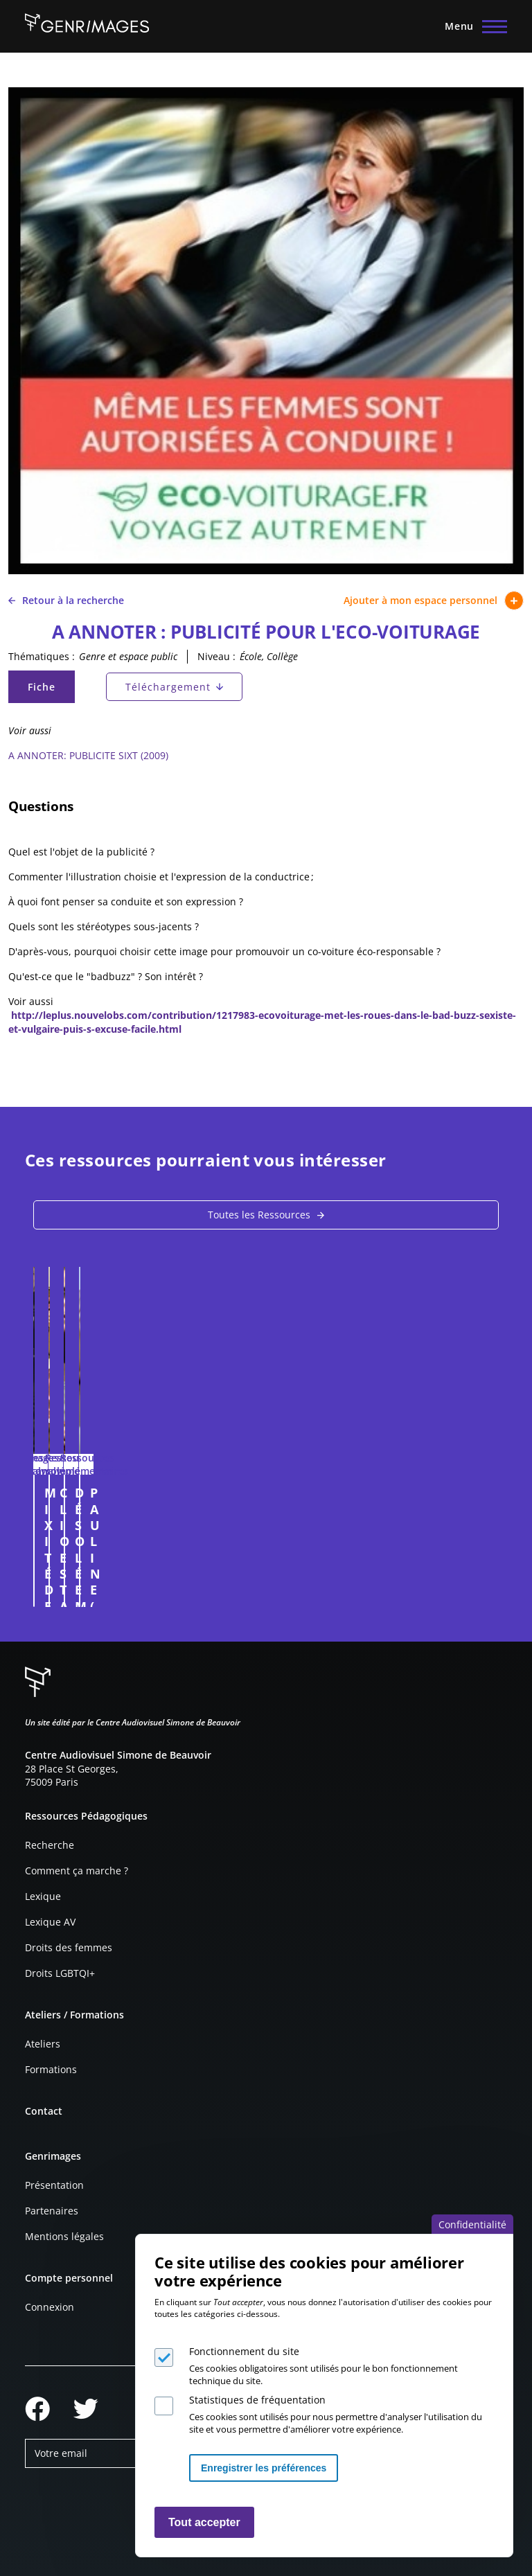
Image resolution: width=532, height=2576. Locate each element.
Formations (51, 2069)
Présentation (54, 2185)
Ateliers (42, 2043)
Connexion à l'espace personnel (238, 1589)
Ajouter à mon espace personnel (434, 600)
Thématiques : (41, 656)
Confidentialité (472, 2224)
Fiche (50, 690)
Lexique (43, 1896)
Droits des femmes (68, 1947)
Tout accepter (204, 2522)
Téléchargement (168, 686)
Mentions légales (64, 2236)
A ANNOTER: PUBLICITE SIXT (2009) (88, 755)
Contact (43, 2110)
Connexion (49, 2306)
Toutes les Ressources (259, 1214)
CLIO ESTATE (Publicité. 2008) (372, 1492)
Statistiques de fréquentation (257, 2399)
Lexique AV (50, 1921)
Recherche (49, 1844)
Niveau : (216, 656)
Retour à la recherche (66, 600)
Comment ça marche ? (76, 1870)
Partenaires (51, 2210)
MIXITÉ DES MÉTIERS (106, 1492)
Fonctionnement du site (244, 2351)
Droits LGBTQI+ (60, 1973)
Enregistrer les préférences (263, 2467)
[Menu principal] (471, 26)
